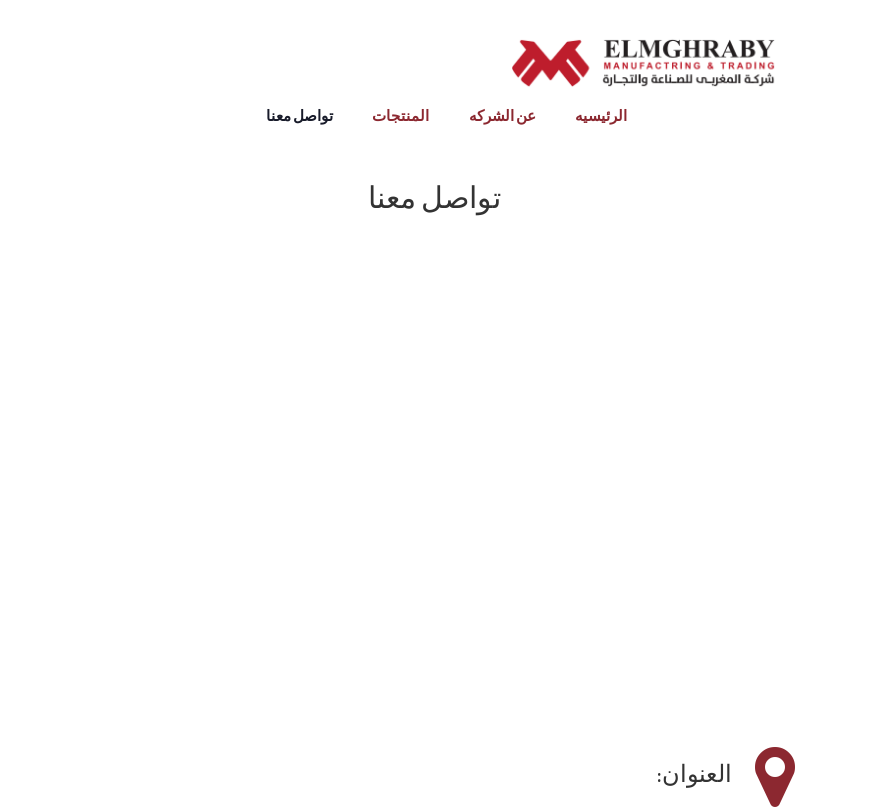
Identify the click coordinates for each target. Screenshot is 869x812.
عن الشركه (502, 116)
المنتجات (400, 116)
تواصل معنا (299, 116)
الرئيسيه (601, 116)
